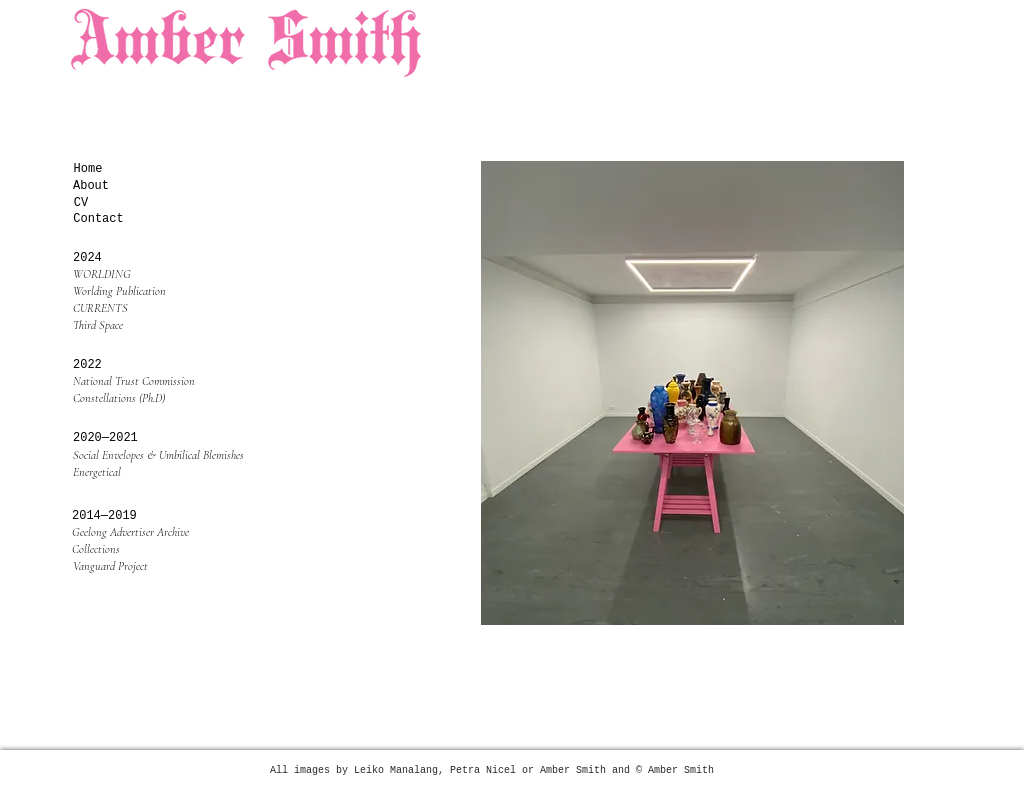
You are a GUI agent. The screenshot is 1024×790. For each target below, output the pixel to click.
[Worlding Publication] (165, 291)
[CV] (81, 203)
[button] (98, 365)
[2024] (98, 258)
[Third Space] (165, 325)
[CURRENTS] (165, 308)
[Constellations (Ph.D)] (165, 398)
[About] (91, 186)
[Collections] (164, 549)
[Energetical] (165, 472)
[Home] (88, 169)
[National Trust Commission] (165, 381)
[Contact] (98, 219)
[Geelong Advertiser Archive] (164, 532)
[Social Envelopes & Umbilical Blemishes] (165, 455)
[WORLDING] (165, 274)
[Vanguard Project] (165, 566)
